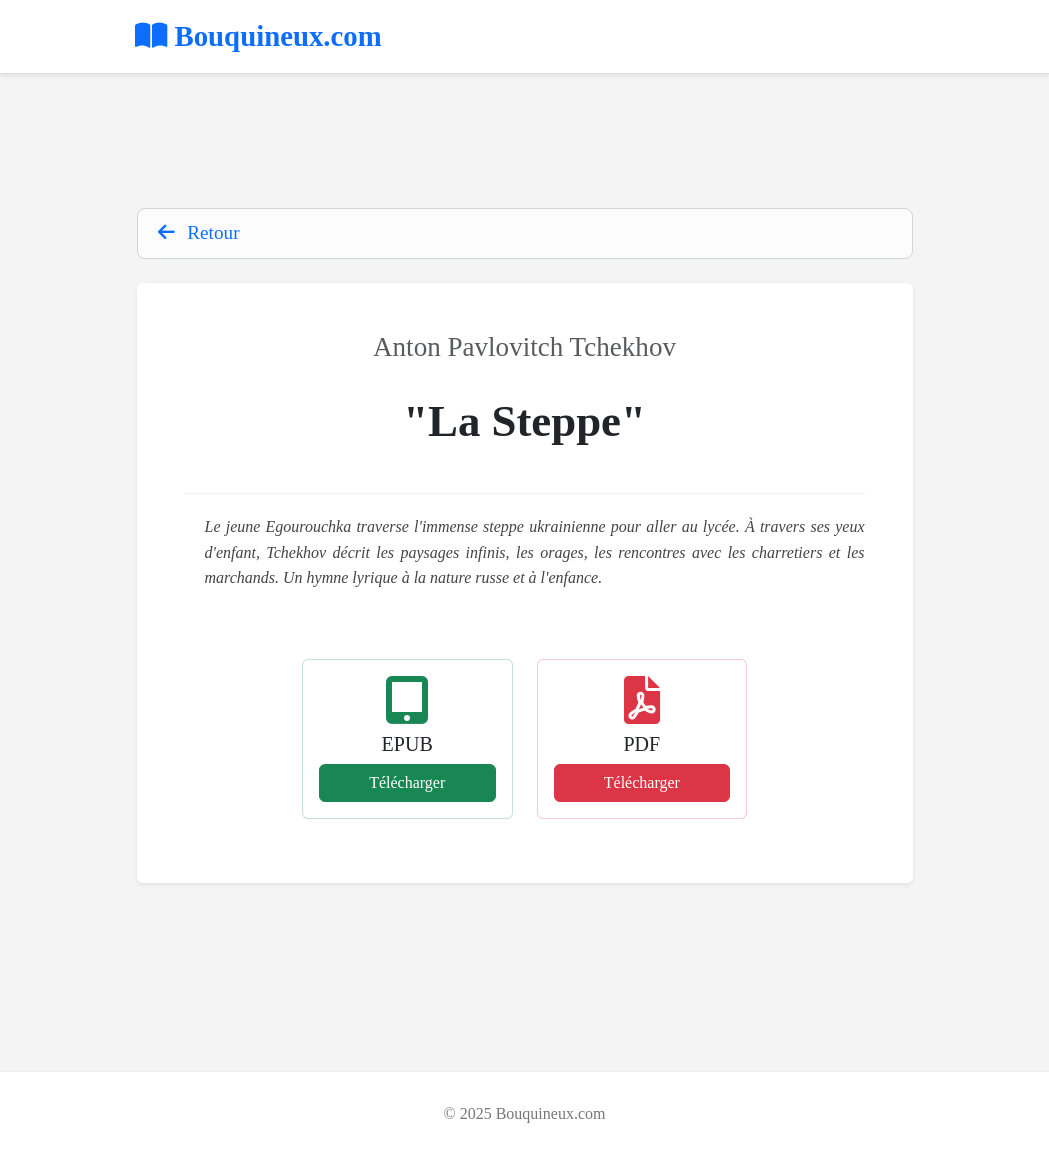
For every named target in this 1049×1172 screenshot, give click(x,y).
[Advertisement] (525, 143)
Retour (199, 232)
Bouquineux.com (258, 36)
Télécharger (407, 782)
